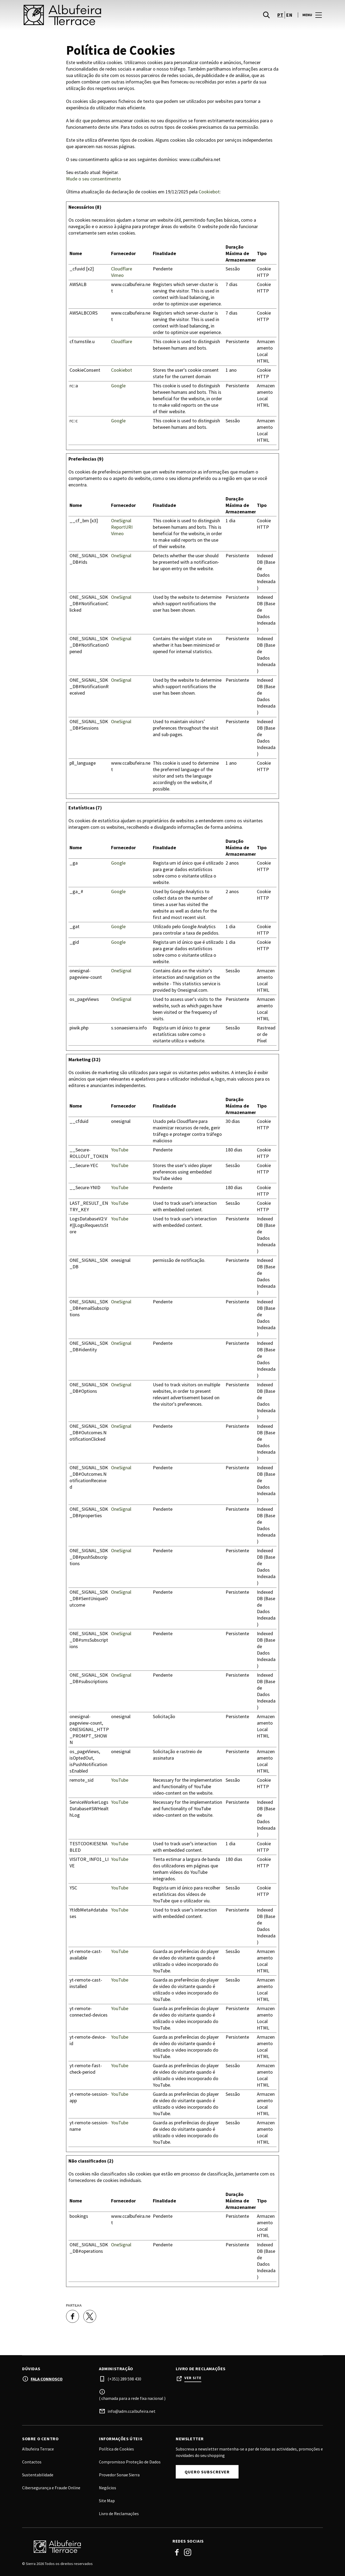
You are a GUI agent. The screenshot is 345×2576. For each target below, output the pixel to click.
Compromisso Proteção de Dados (130, 2461)
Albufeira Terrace (38, 2449)
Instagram (187, 2552)
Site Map (107, 2500)
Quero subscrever (207, 2471)
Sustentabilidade (37, 2474)
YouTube (119, 1150)
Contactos (32, 2461)
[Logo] (94, 2546)
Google (118, 385)
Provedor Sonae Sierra (119, 2474)
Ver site (192, 2378)
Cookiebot (209, 192)
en (289, 16)
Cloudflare (121, 269)
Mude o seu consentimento (93, 179)
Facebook (176, 2552)
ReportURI (122, 527)
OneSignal (121, 520)
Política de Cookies (116, 2449)
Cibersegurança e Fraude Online (51, 2487)
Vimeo (117, 275)
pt (280, 16)
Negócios (107, 2487)
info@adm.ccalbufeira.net (132, 2411)
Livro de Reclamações (119, 2513)
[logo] (97, 16)
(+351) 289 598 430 (124, 2379)
